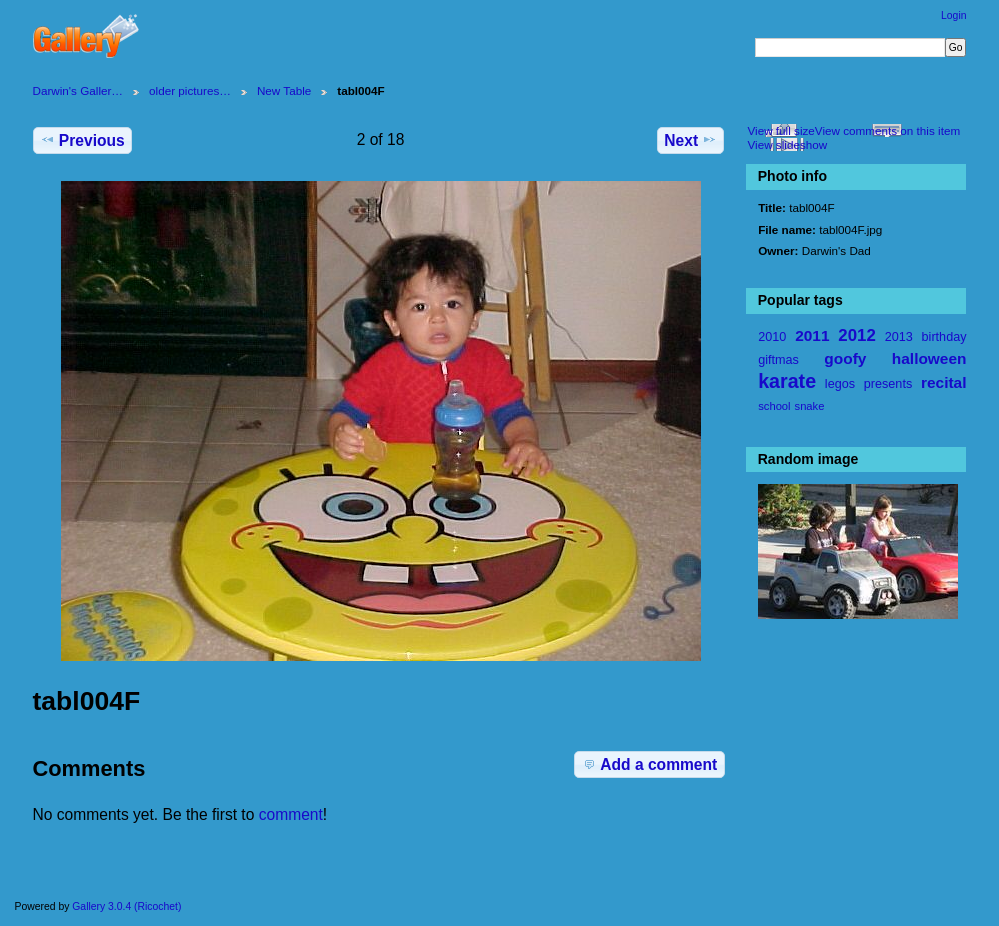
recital (943, 382)
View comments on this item (887, 130)
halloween (929, 358)
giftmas (778, 360)
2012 (856, 335)
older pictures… (190, 90)
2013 (899, 337)
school (774, 406)
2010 (772, 337)
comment (291, 814)
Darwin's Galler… (78, 90)
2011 (812, 335)
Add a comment (649, 764)
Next (690, 140)
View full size (780, 130)
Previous (82, 140)
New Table (284, 90)
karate (787, 381)
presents (888, 384)
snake (810, 406)
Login (953, 15)
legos (840, 384)
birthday (944, 337)
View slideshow (787, 144)
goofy (845, 358)
